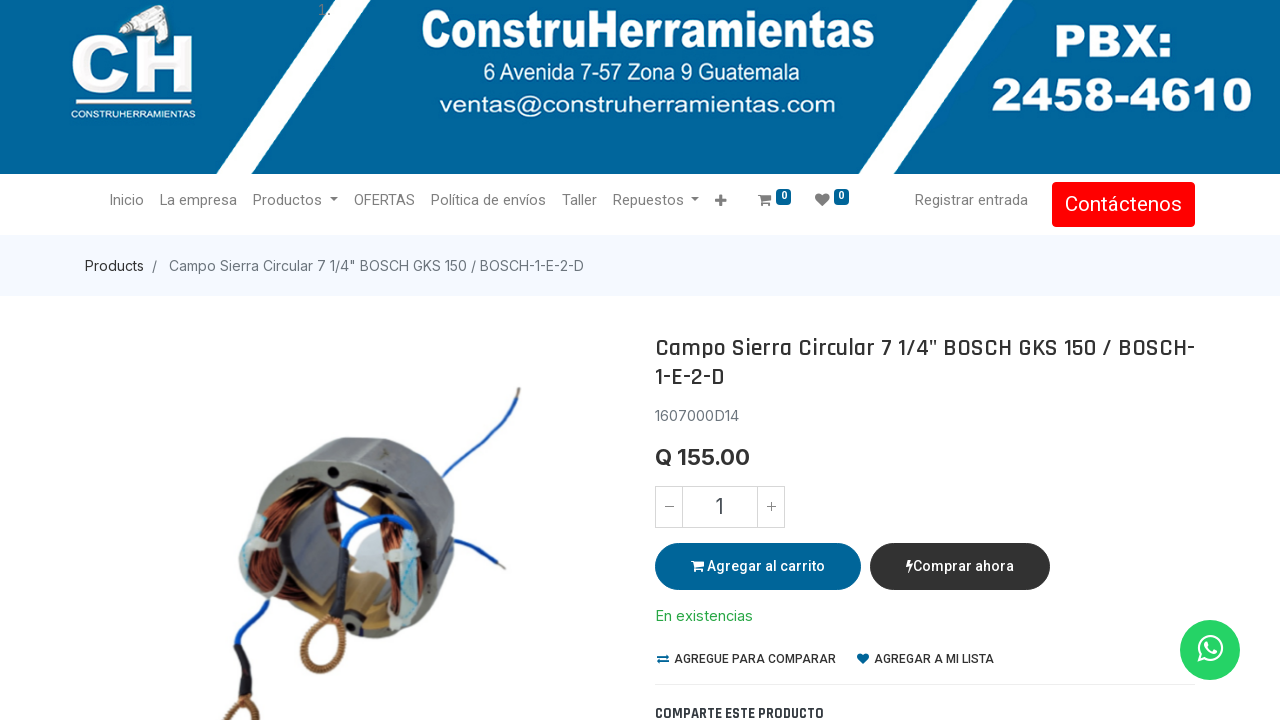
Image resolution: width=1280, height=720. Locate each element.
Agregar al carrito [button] (758, 566)
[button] (720, 201)
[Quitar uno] (669, 507)
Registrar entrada (971, 200)
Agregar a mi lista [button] (925, 659)
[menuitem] (126, 201)
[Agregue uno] (771, 507)
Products (114, 265)
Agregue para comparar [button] (746, 659)
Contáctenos (1123, 204)
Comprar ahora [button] (960, 566)
